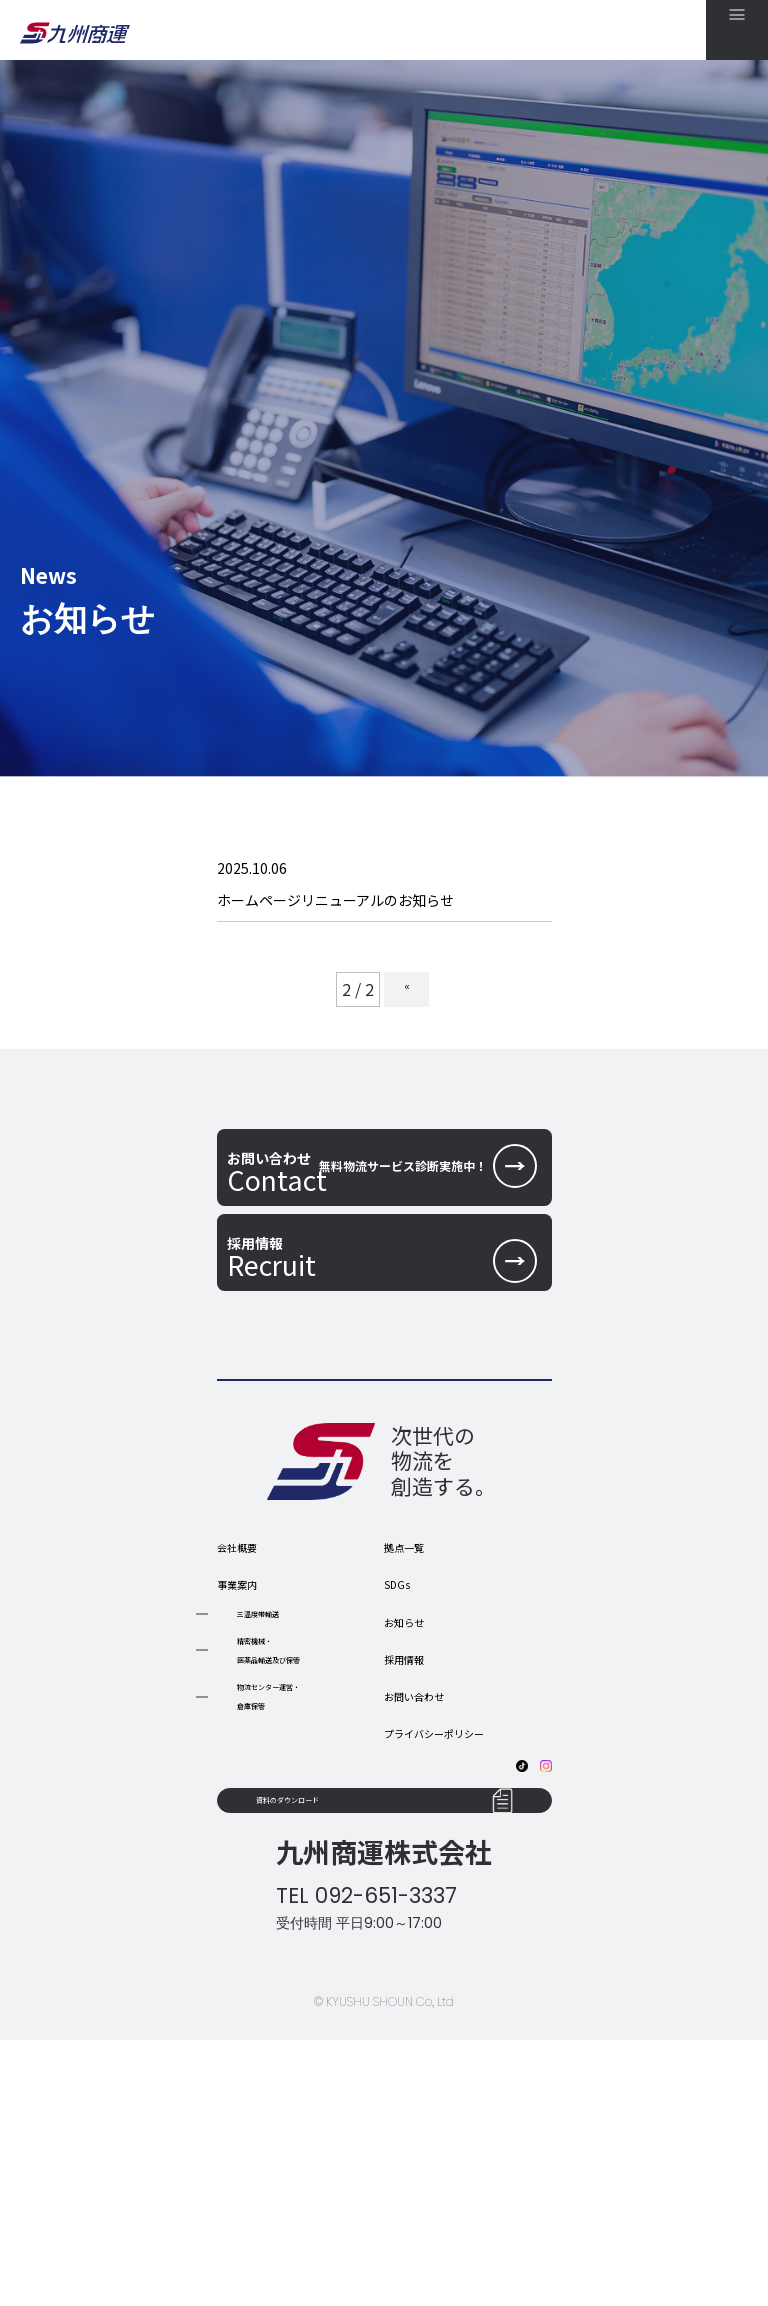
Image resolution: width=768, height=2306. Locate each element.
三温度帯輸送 (279, 1811)
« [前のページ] (404, 1012)
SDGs (403, 1781)
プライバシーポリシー (464, 1930)
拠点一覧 (416, 1744)
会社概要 (249, 1744)
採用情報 (416, 1856)
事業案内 (249, 1781)
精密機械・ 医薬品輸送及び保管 (300, 1852)
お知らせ (416, 1819)
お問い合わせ (432, 1893)
